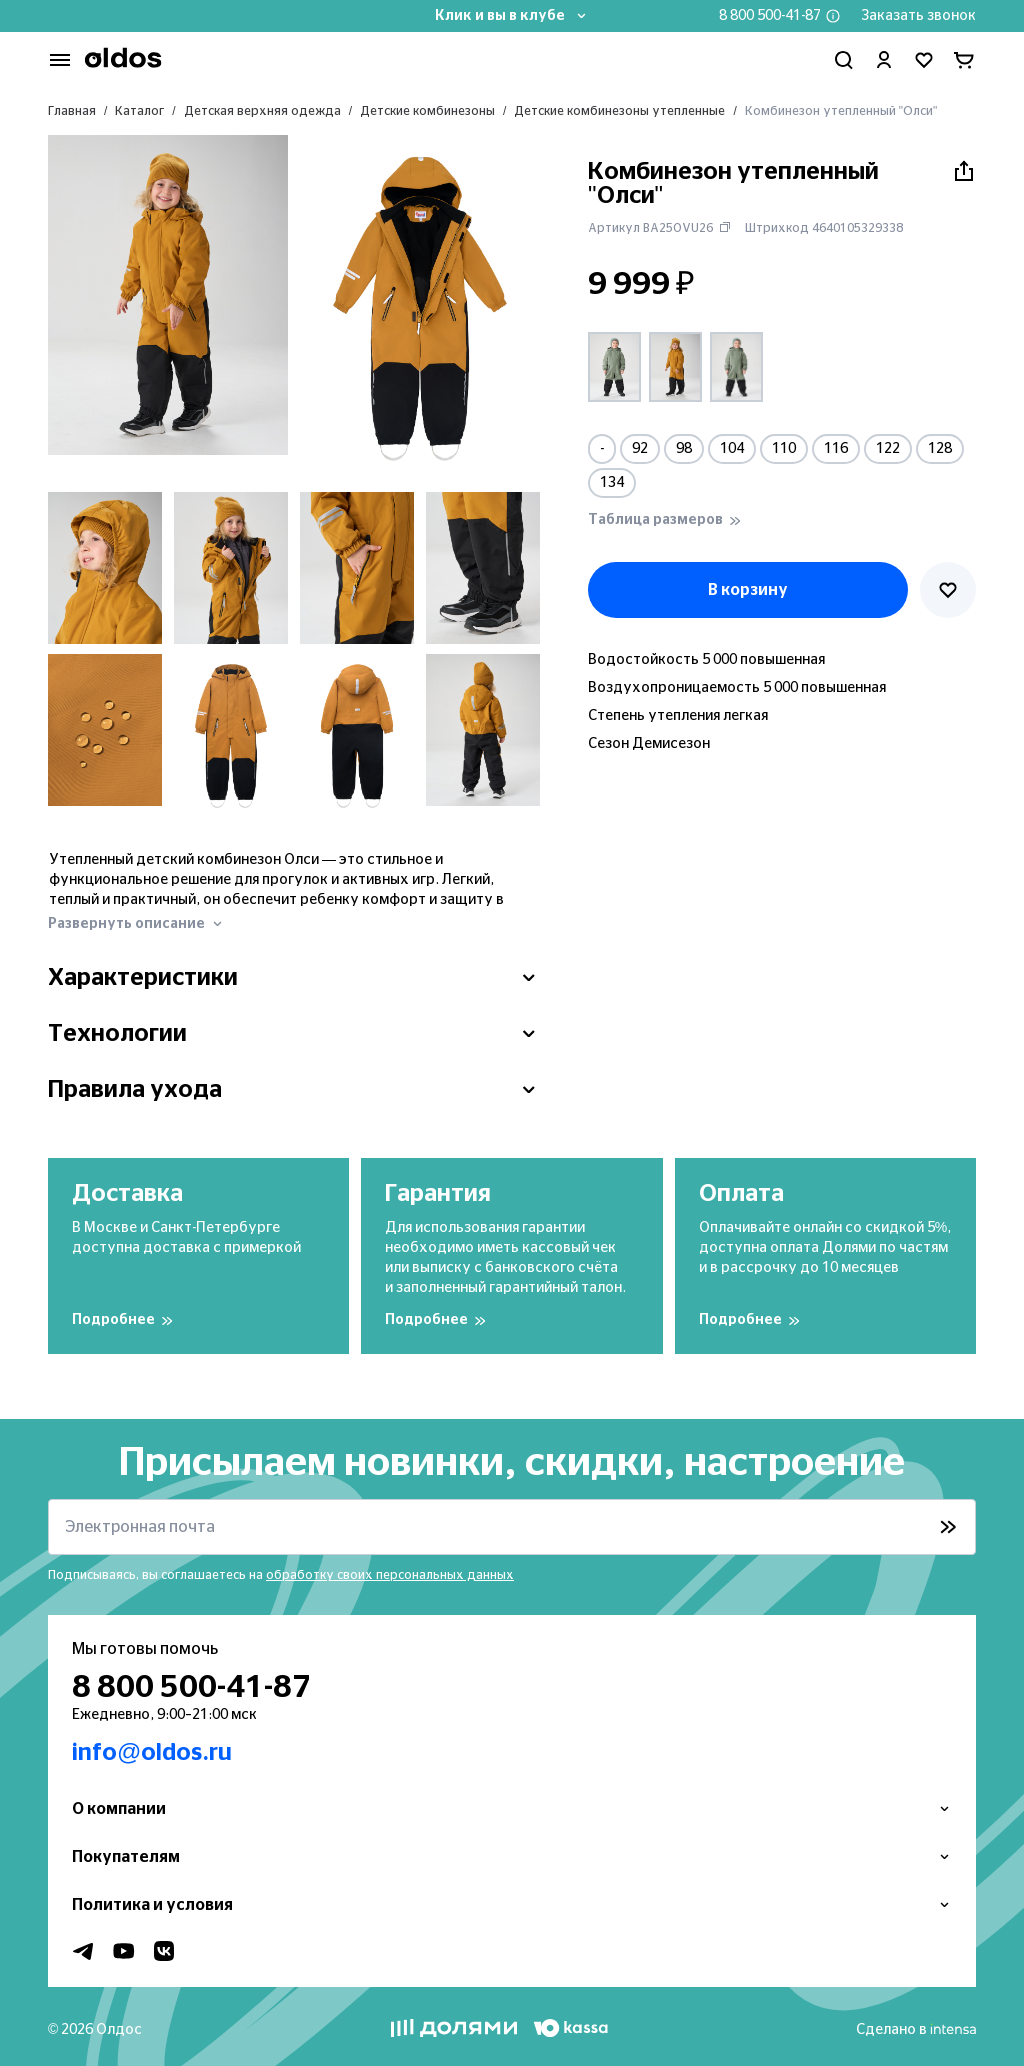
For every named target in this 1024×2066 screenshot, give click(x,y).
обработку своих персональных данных (390, 1575)
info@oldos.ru (152, 1753)
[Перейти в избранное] (924, 60)
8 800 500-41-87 (770, 16)
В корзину (748, 590)
